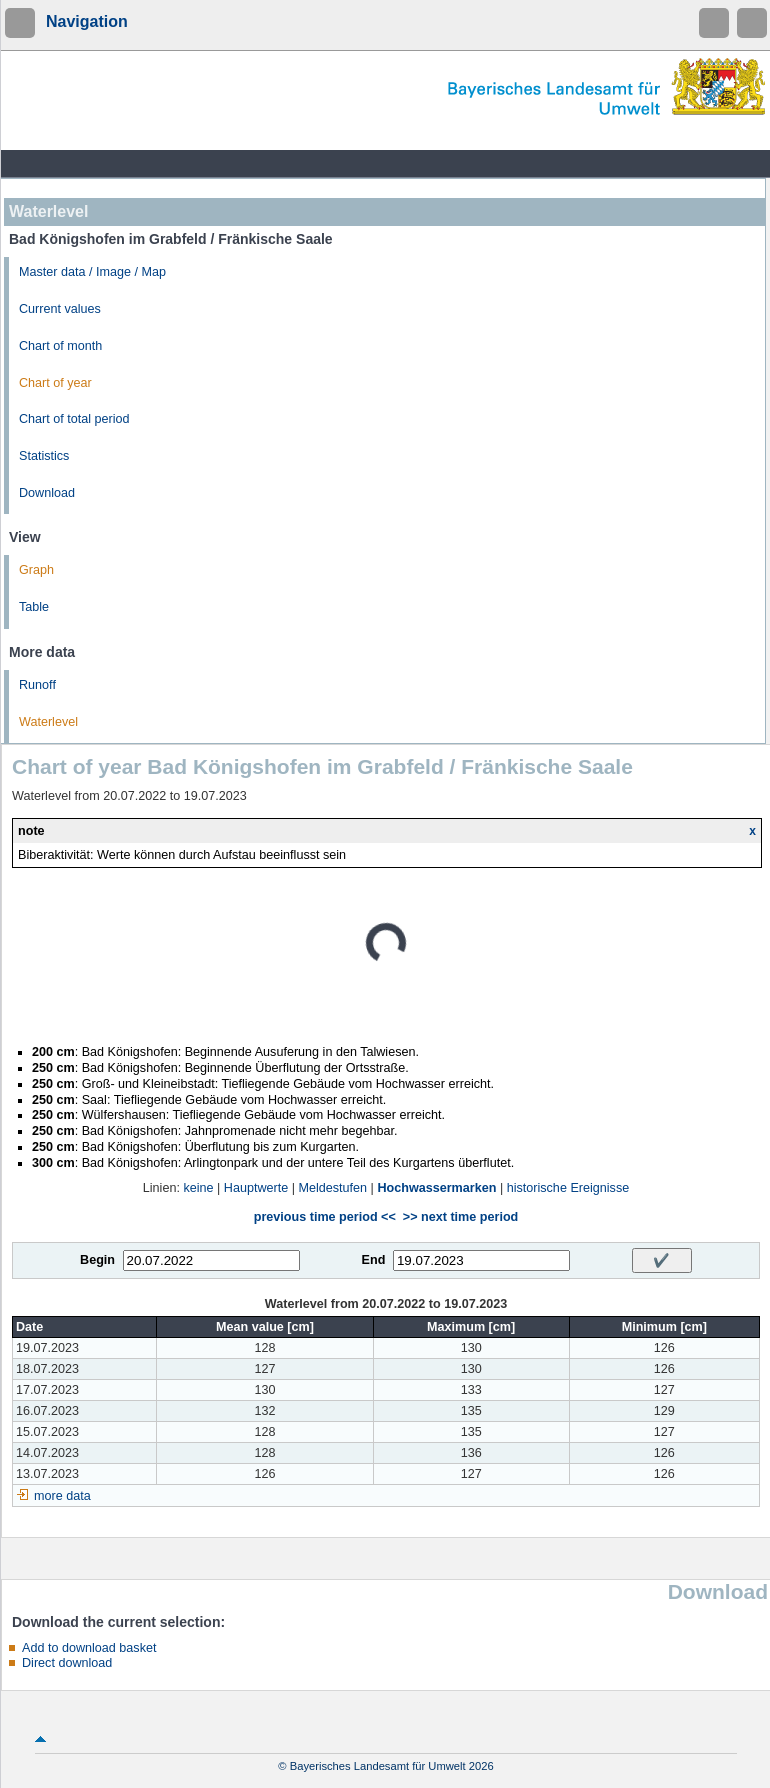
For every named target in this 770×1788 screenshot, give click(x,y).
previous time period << (325, 1217)
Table (34, 607)
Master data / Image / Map (92, 272)
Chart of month (60, 346)
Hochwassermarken (436, 1188)
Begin (97, 1260)
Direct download (67, 1663)
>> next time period (460, 1217)
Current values (60, 309)
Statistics (44, 456)
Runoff (37, 685)
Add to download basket (89, 1648)
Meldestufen (333, 1188)
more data (62, 1496)
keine (198, 1188)
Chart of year (55, 383)
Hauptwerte (256, 1188)
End (374, 1260)
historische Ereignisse (568, 1188)
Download (47, 493)
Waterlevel (48, 722)
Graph (36, 570)
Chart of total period (74, 419)
